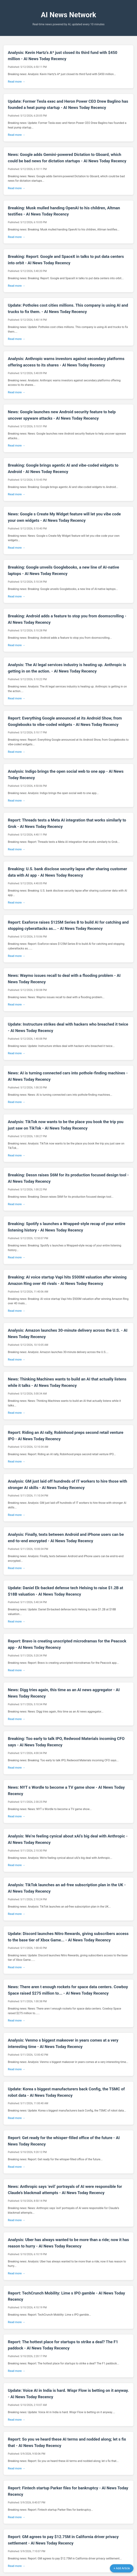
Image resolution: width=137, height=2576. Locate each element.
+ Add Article (121, 2568)
